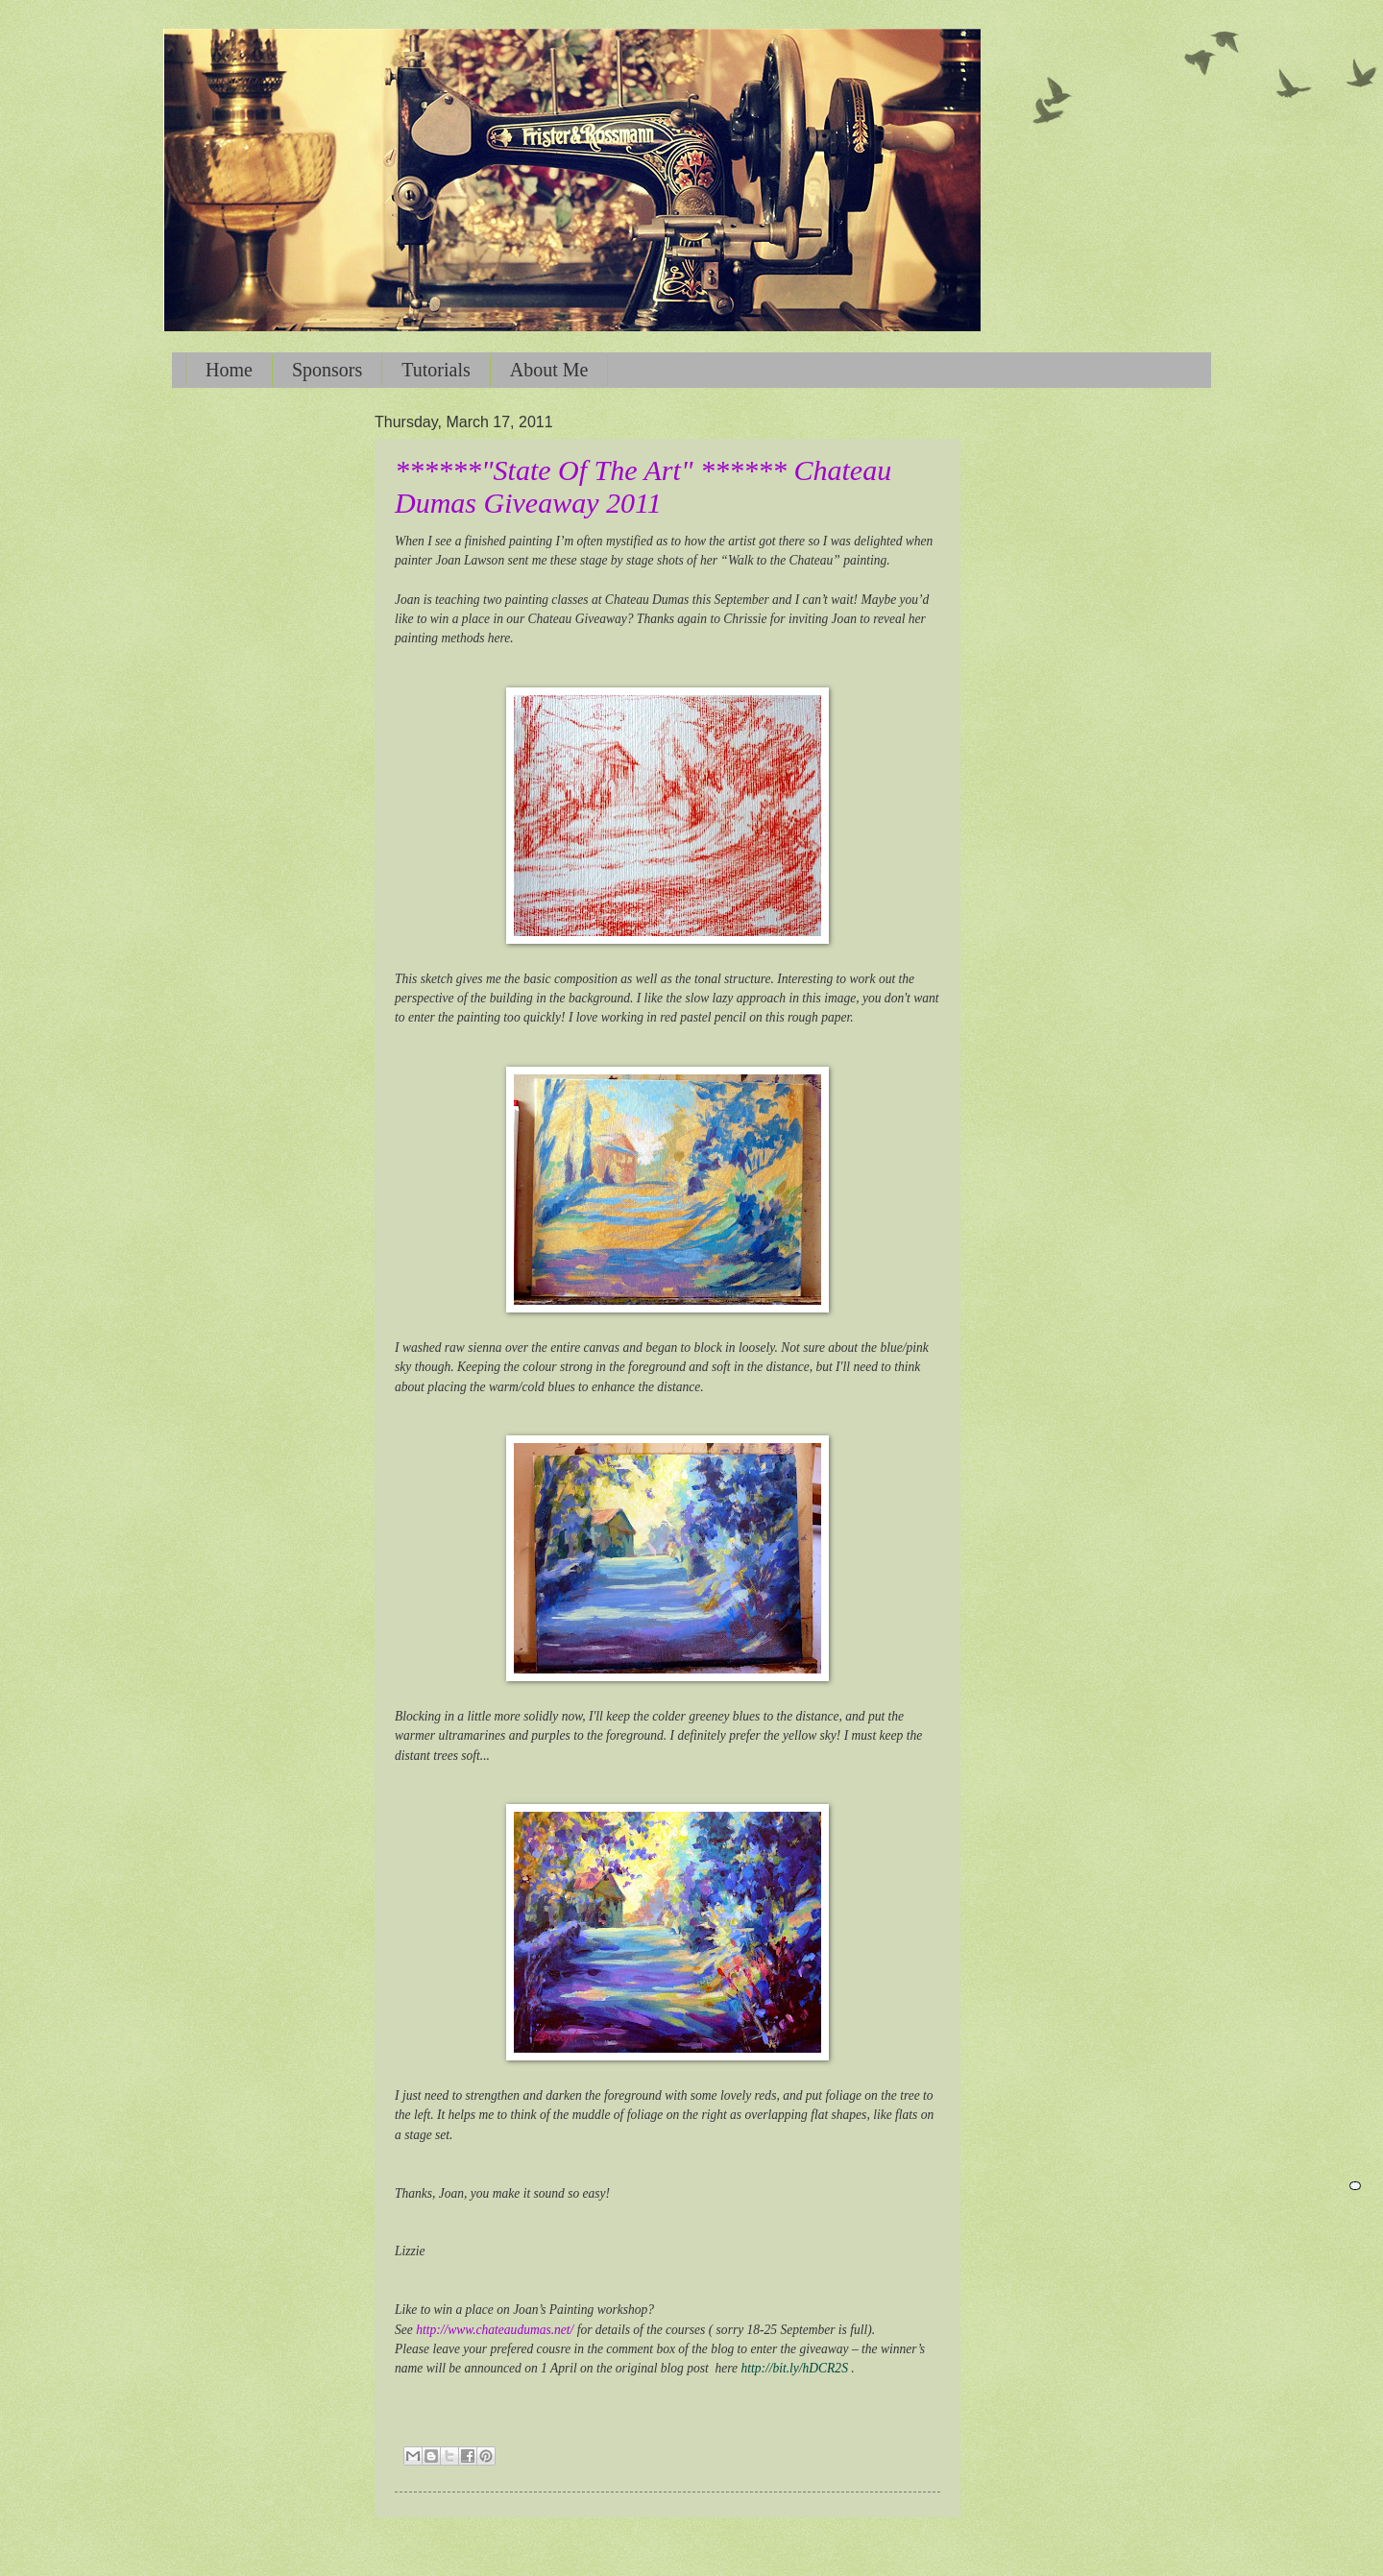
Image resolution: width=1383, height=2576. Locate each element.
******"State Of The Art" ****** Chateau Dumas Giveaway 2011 (643, 486)
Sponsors (327, 369)
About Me (549, 369)
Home (229, 369)
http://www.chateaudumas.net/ (494, 2330)
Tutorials (436, 369)
